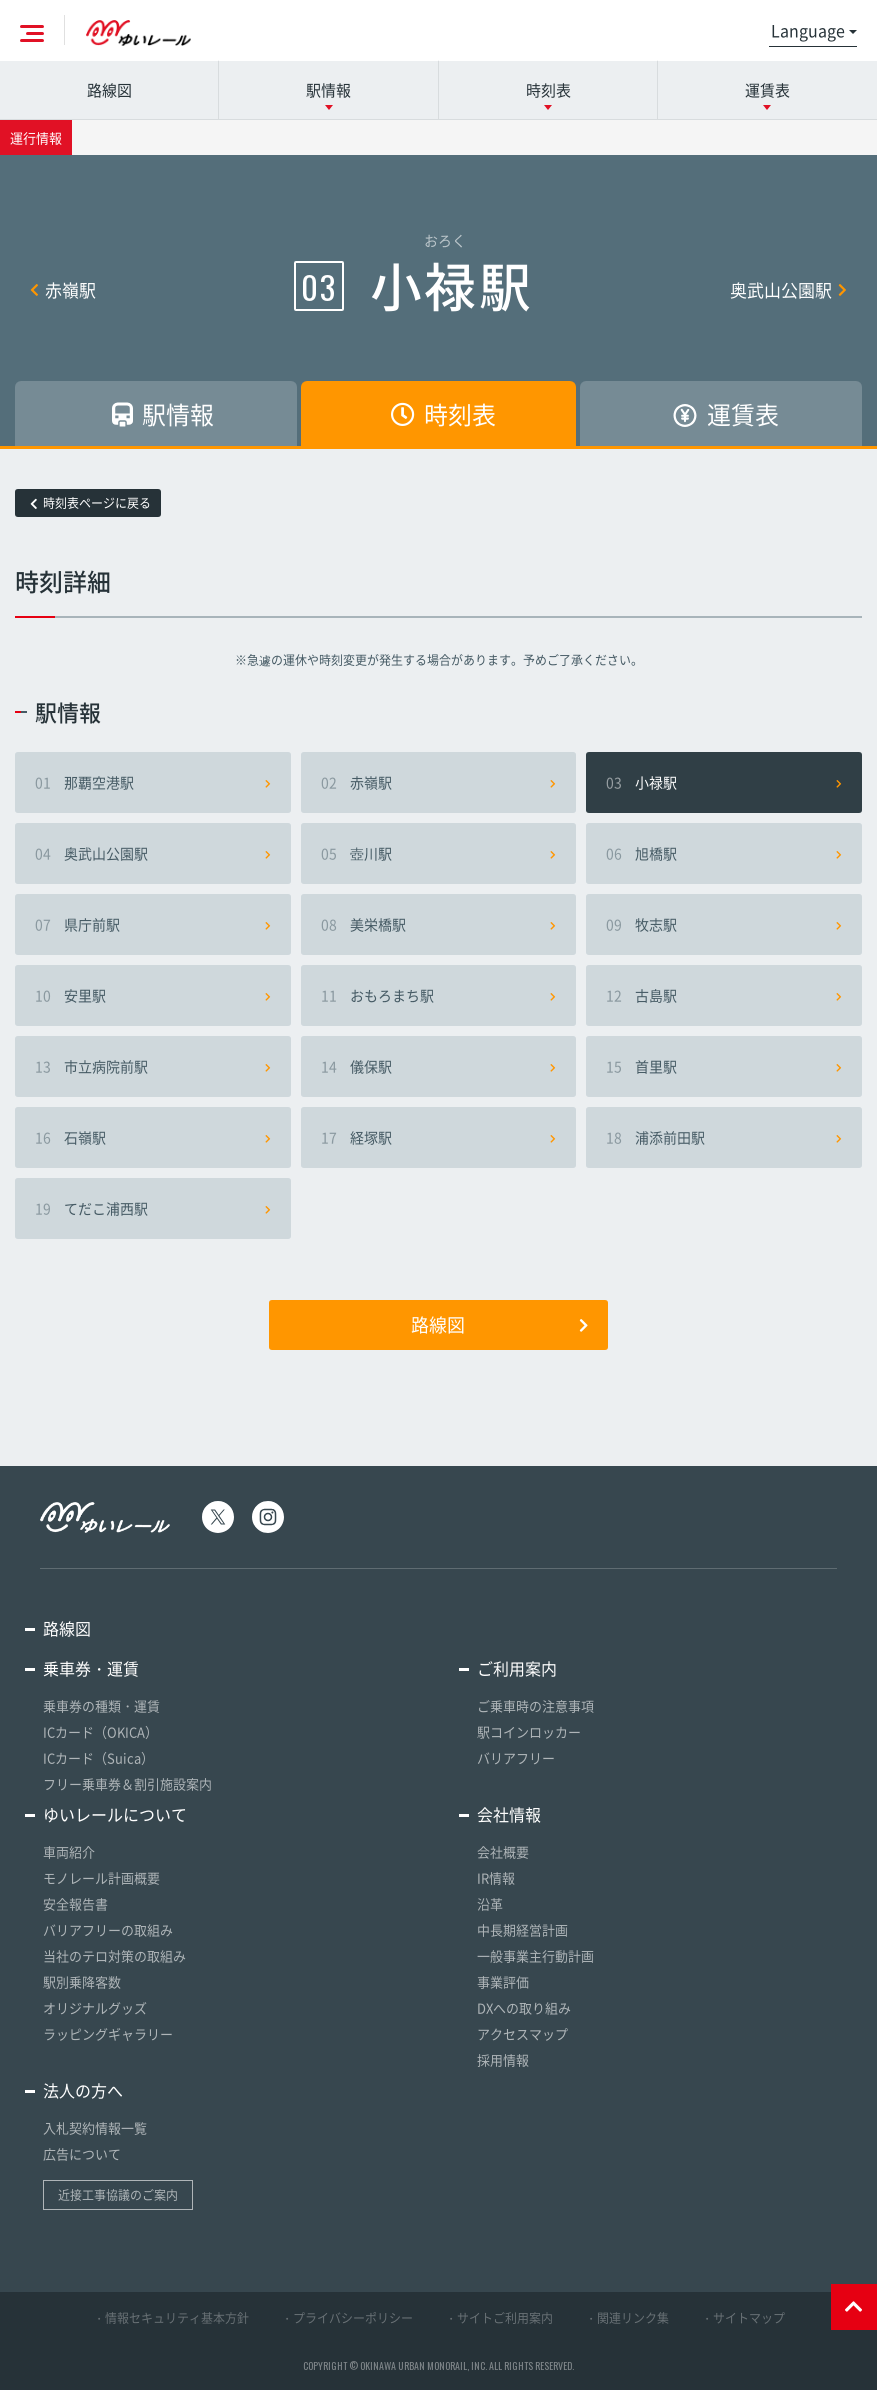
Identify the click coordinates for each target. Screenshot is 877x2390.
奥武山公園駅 (788, 289)
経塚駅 (439, 1137)
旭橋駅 (724, 853)
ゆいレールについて (115, 1814)
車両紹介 (69, 1851)
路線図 (109, 90)
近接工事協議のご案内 (118, 2195)
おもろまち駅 (439, 995)
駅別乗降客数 (82, 1981)
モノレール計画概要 (101, 1877)
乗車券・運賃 (91, 1668)
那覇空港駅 (153, 782)
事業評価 (503, 1981)
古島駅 (724, 995)
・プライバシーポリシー (347, 2318)
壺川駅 (439, 853)
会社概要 (503, 1851)
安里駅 (153, 995)
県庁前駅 (153, 924)
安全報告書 (75, 1903)
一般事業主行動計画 (535, 1955)
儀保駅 (439, 1066)
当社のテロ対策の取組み (114, 1955)
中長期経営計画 (522, 1929)
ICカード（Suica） (98, 1757)
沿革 (490, 1903)
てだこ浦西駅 (153, 1208)
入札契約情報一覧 (95, 2127)
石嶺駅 (153, 1137)
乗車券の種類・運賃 (101, 1705)
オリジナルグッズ (95, 2007)
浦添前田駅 (724, 1137)
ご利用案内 (517, 1668)
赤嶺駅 (63, 289)
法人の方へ (83, 2090)
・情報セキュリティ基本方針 (171, 2318)
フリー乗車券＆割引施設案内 (127, 1783)
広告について (82, 2153)
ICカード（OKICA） (100, 1731)
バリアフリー (516, 1757)
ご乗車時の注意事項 (535, 1705)
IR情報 (496, 1877)
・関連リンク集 (627, 2318)
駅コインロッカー (529, 1731)
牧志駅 (724, 924)
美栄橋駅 (439, 924)
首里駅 (724, 1066)
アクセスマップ (522, 2033)
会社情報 (509, 1814)
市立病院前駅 (153, 1066)
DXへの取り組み (524, 2007)
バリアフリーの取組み (108, 1929)
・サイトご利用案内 (499, 2318)
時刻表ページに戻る (90, 503)
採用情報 (503, 2059)
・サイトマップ (743, 2318)
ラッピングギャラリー (108, 2033)
